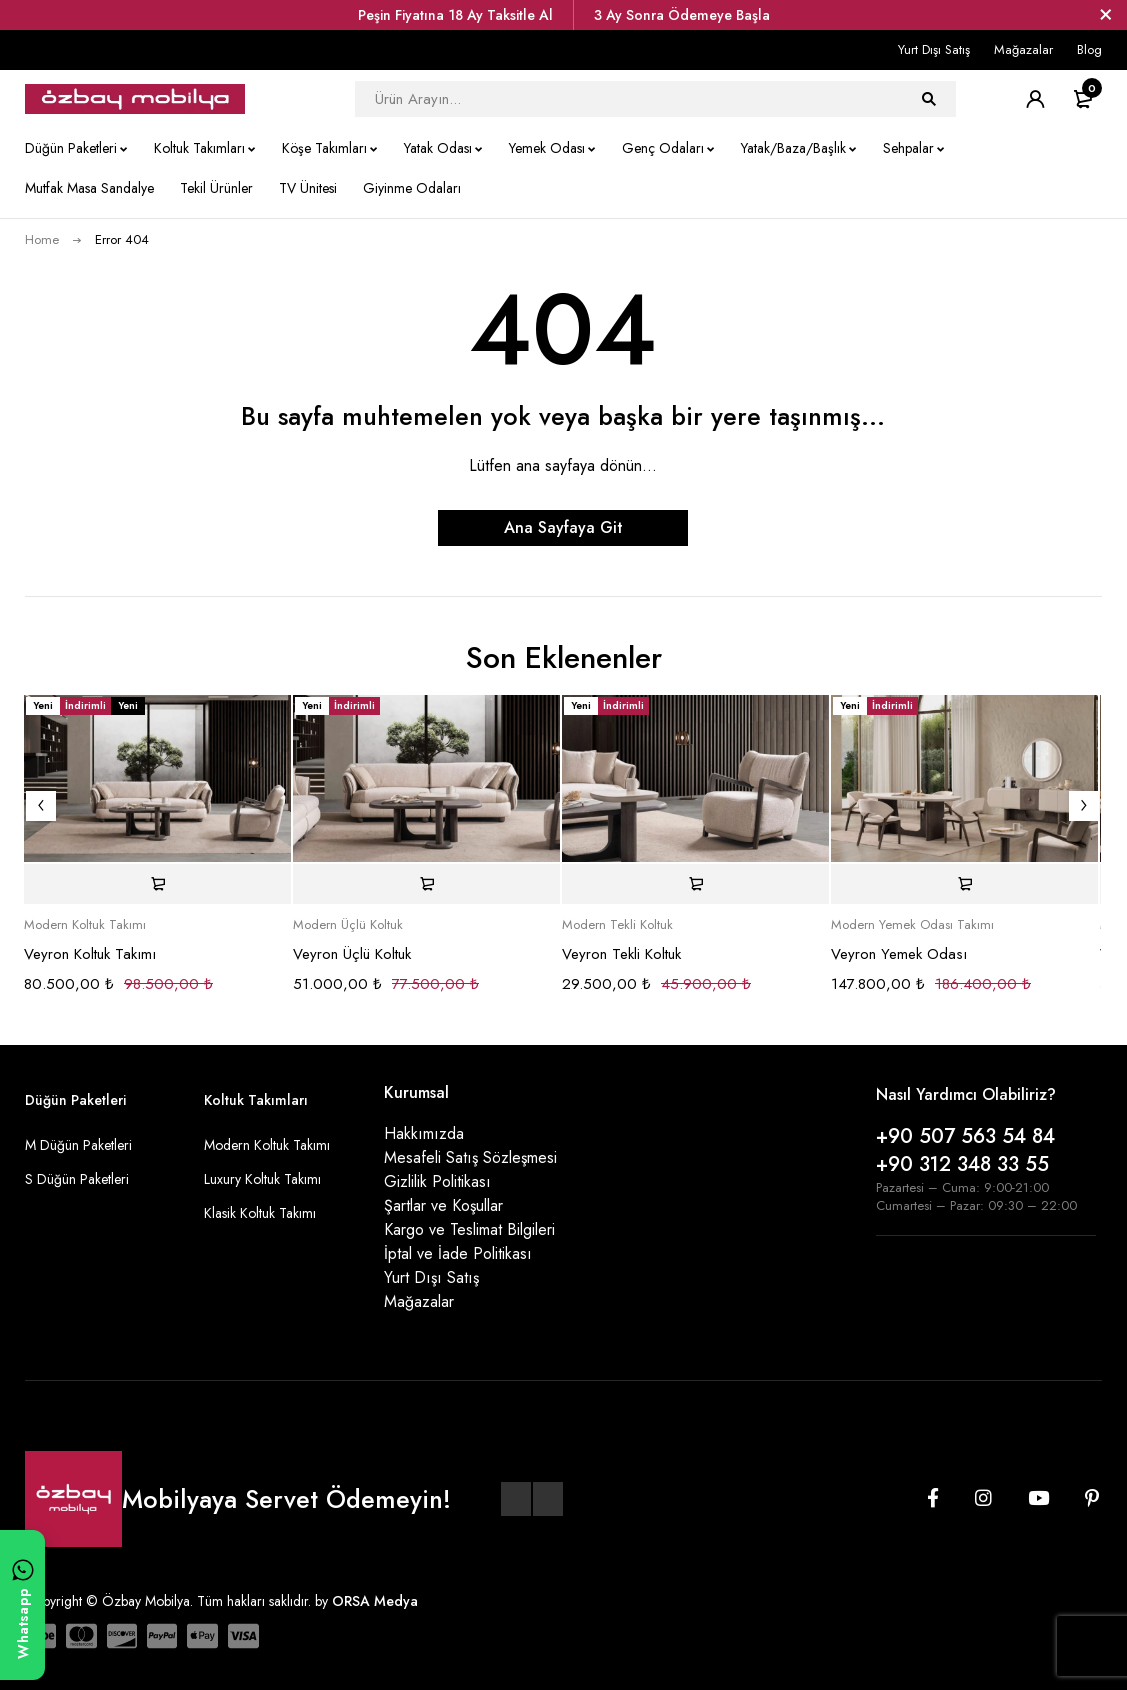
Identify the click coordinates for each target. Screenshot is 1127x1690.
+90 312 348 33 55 (962, 1164)
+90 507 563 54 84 (965, 1136)
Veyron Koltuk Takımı (90, 954)
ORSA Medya (375, 1601)
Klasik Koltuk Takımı (260, 1213)
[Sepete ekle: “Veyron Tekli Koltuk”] (695, 884)
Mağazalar (1023, 49)
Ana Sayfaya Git (563, 527)
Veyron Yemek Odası (899, 954)
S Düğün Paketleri (77, 1179)
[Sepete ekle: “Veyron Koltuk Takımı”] (157, 884)
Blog (1089, 49)
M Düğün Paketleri (78, 1145)
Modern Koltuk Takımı (85, 925)
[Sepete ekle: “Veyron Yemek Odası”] (964, 884)
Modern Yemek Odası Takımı (912, 925)
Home (42, 239)
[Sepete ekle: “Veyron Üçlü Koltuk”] (426, 884)
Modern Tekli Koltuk (617, 925)
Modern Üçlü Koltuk (348, 925)
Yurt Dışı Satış (934, 49)
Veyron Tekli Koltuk (621, 954)
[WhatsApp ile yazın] (22, 1605)
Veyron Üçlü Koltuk (352, 954)
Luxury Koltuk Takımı (262, 1179)
